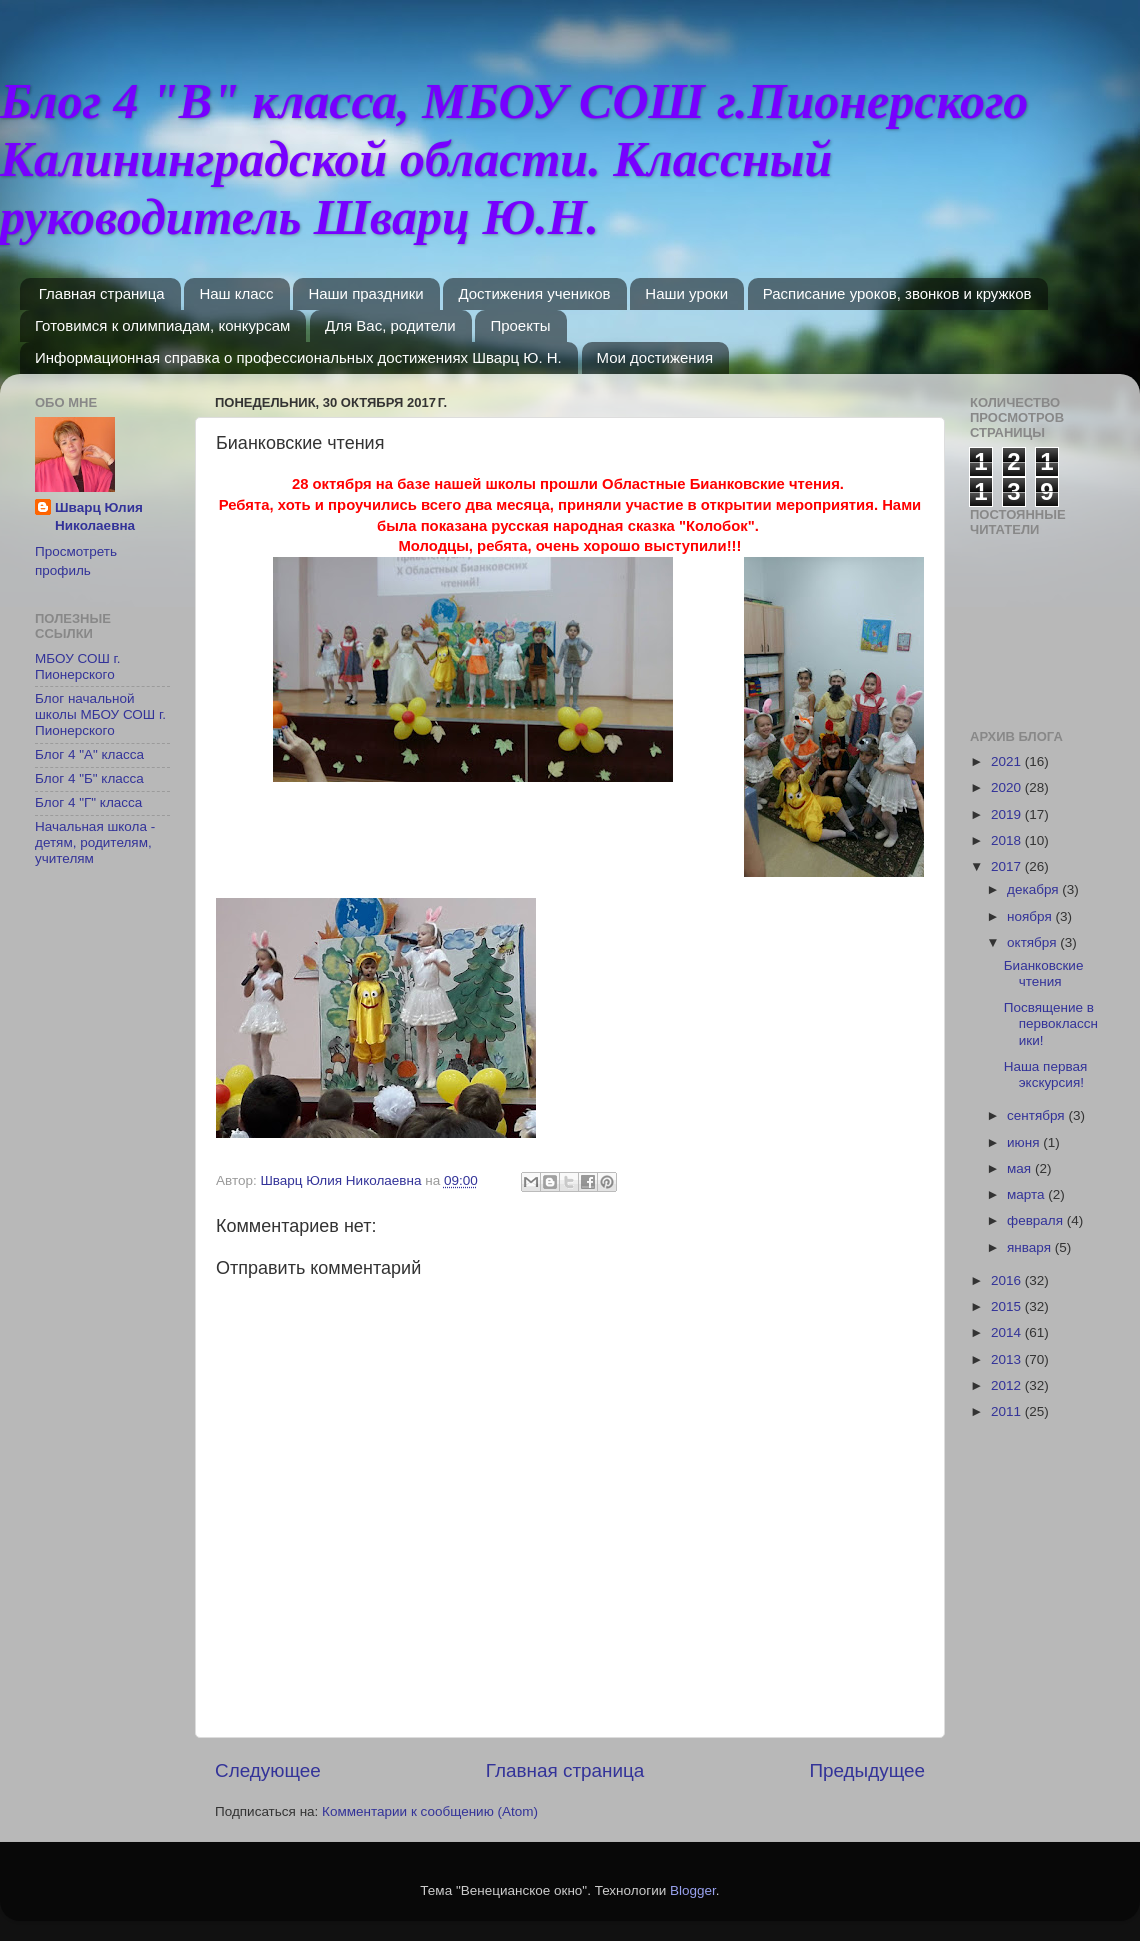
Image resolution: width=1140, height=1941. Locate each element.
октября (1033, 942)
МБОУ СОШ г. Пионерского (78, 666)
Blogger (693, 1890)
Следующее (268, 1770)
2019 (1008, 814)
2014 (1008, 1332)
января (1031, 1247)
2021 (1008, 761)
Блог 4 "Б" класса (89, 778)
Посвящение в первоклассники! (1051, 1023)
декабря (1034, 889)
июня (1025, 1142)
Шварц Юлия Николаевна (99, 517)
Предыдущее (867, 1770)
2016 (1008, 1280)
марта (1027, 1194)
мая (1021, 1168)
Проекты (520, 325)
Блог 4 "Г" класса (88, 802)
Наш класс (236, 293)
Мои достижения (655, 357)
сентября (1037, 1115)
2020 (1008, 787)
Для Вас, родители (390, 325)
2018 (1008, 840)
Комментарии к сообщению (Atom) (430, 1811)
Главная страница (102, 293)
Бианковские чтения (1044, 973)
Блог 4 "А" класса (89, 754)
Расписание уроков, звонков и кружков (897, 293)
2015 (1008, 1306)
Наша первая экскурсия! (1046, 1074)
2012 (1008, 1385)
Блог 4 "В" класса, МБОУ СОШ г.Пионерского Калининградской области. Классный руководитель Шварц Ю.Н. (514, 159)
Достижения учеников (534, 293)
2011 (1008, 1411)
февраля (1037, 1220)
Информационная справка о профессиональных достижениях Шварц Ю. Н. (298, 357)
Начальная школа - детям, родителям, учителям (95, 842)
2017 (1008, 866)
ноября (1031, 916)
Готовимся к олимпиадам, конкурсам (162, 325)
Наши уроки (686, 293)
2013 (1008, 1359)
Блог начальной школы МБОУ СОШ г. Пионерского (100, 714)
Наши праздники (365, 293)
